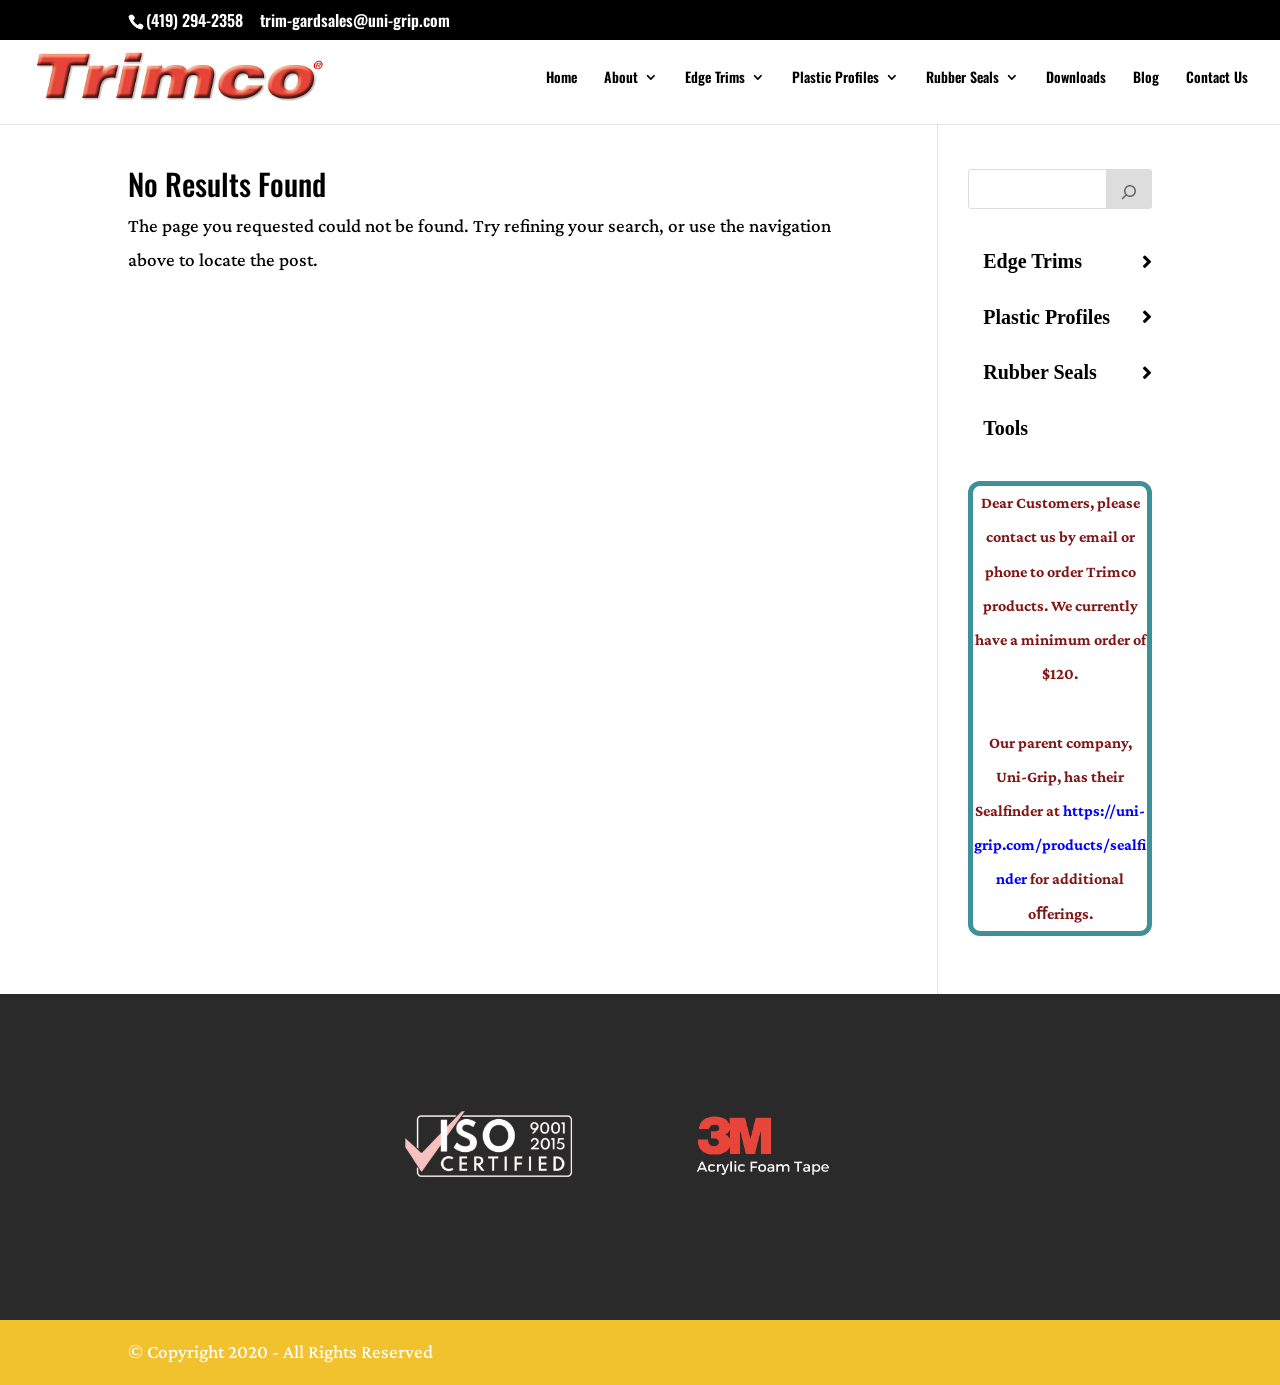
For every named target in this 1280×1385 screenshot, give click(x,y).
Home (561, 78)
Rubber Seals (962, 78)
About (621, 78)
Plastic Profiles (835, 78)
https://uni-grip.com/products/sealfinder (1060, 844)
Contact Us (1217, 78)
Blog (1146, 78)
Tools (1005, 428)
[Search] (1129, 189)
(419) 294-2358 (194, 20)
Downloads (1076, 78)
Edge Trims (715, 78)
